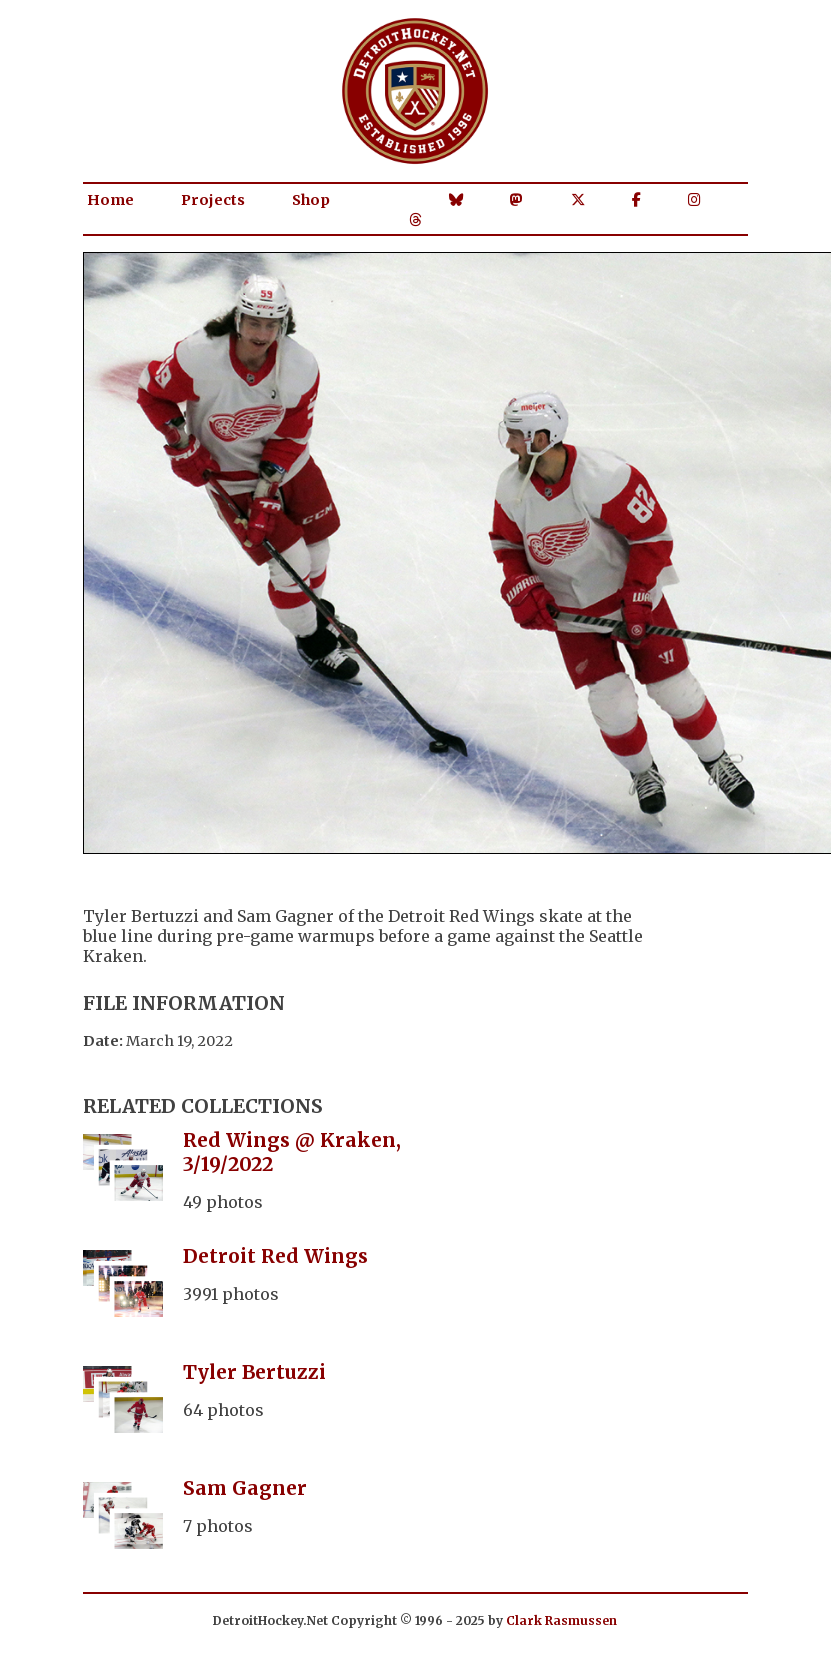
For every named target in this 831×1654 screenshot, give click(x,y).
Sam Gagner (245, 1488)
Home (110, 200)
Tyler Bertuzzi (254, 1372)
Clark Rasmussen (561, 1620)
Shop (311, 200)
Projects (213, 200)
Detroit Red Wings (275, 1256)
